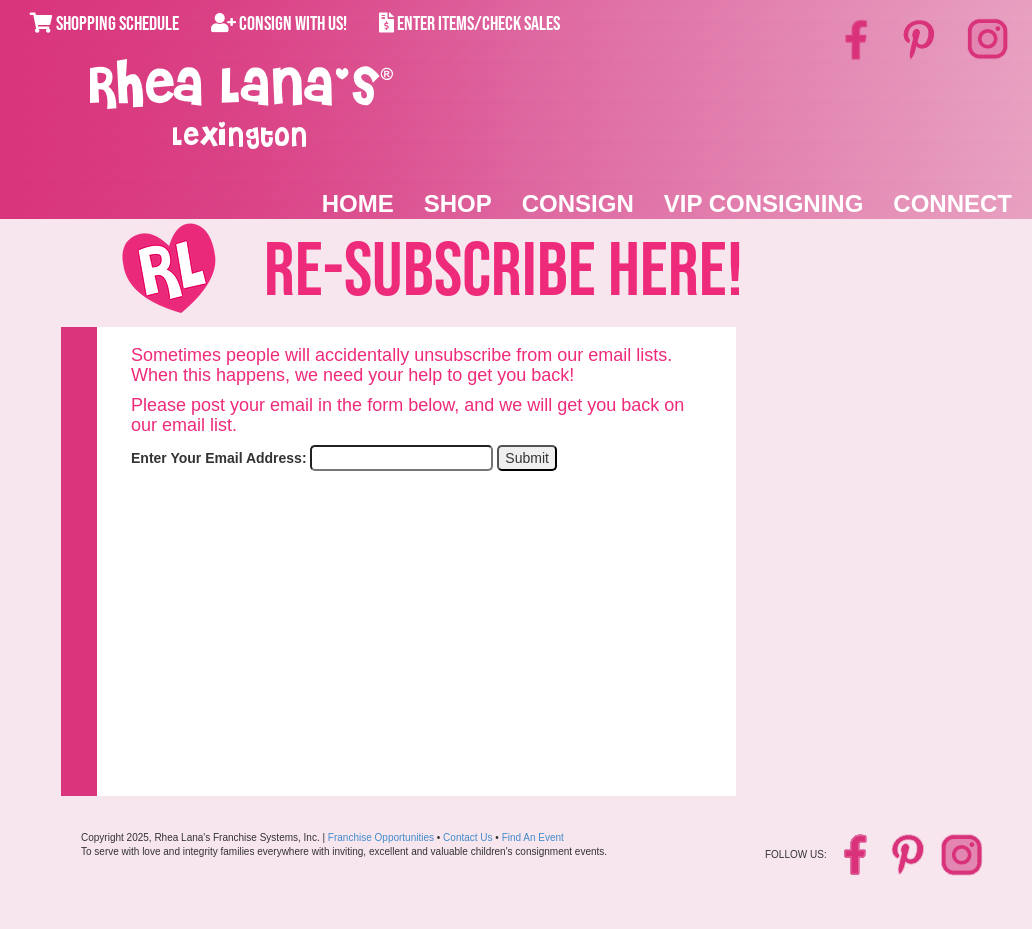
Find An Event (533, 837)
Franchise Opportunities (381, 837)
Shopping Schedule (104, 24)
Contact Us (467, 837)
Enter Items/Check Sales (469, 24)
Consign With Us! (279, 24)
